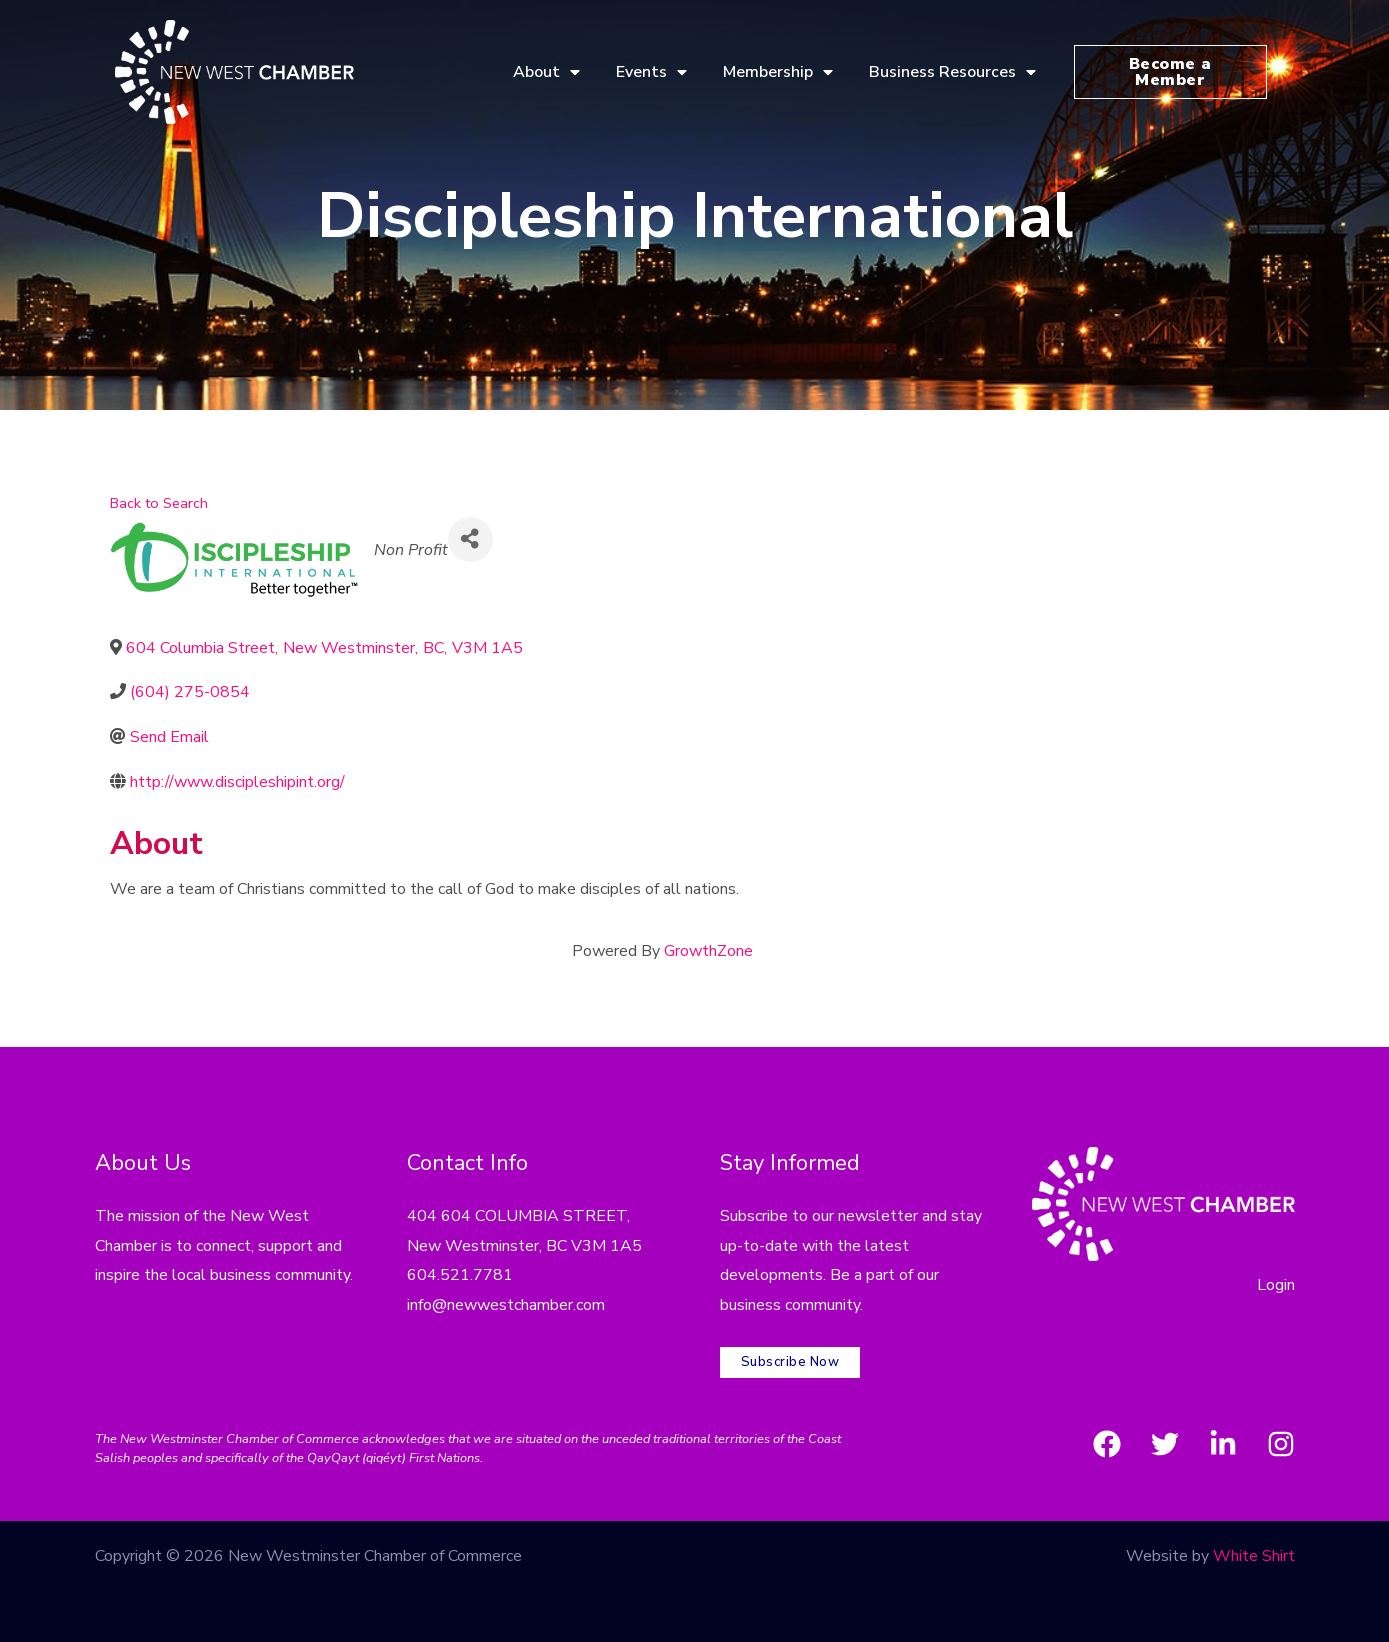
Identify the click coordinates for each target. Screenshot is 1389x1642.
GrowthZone (708, 951)
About (546, 72)
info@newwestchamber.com (506, 1305)
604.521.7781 (460, 1275)
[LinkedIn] (1223, 1444)
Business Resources (952, 72)
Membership (778, 72)
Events (651, 72)
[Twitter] (1165, 1444)
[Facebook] (1107, 1444)
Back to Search (159, 503)
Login (1276, 1285)
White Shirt (1254, 1556)
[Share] (470, 539)
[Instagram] (1281, 1444)
